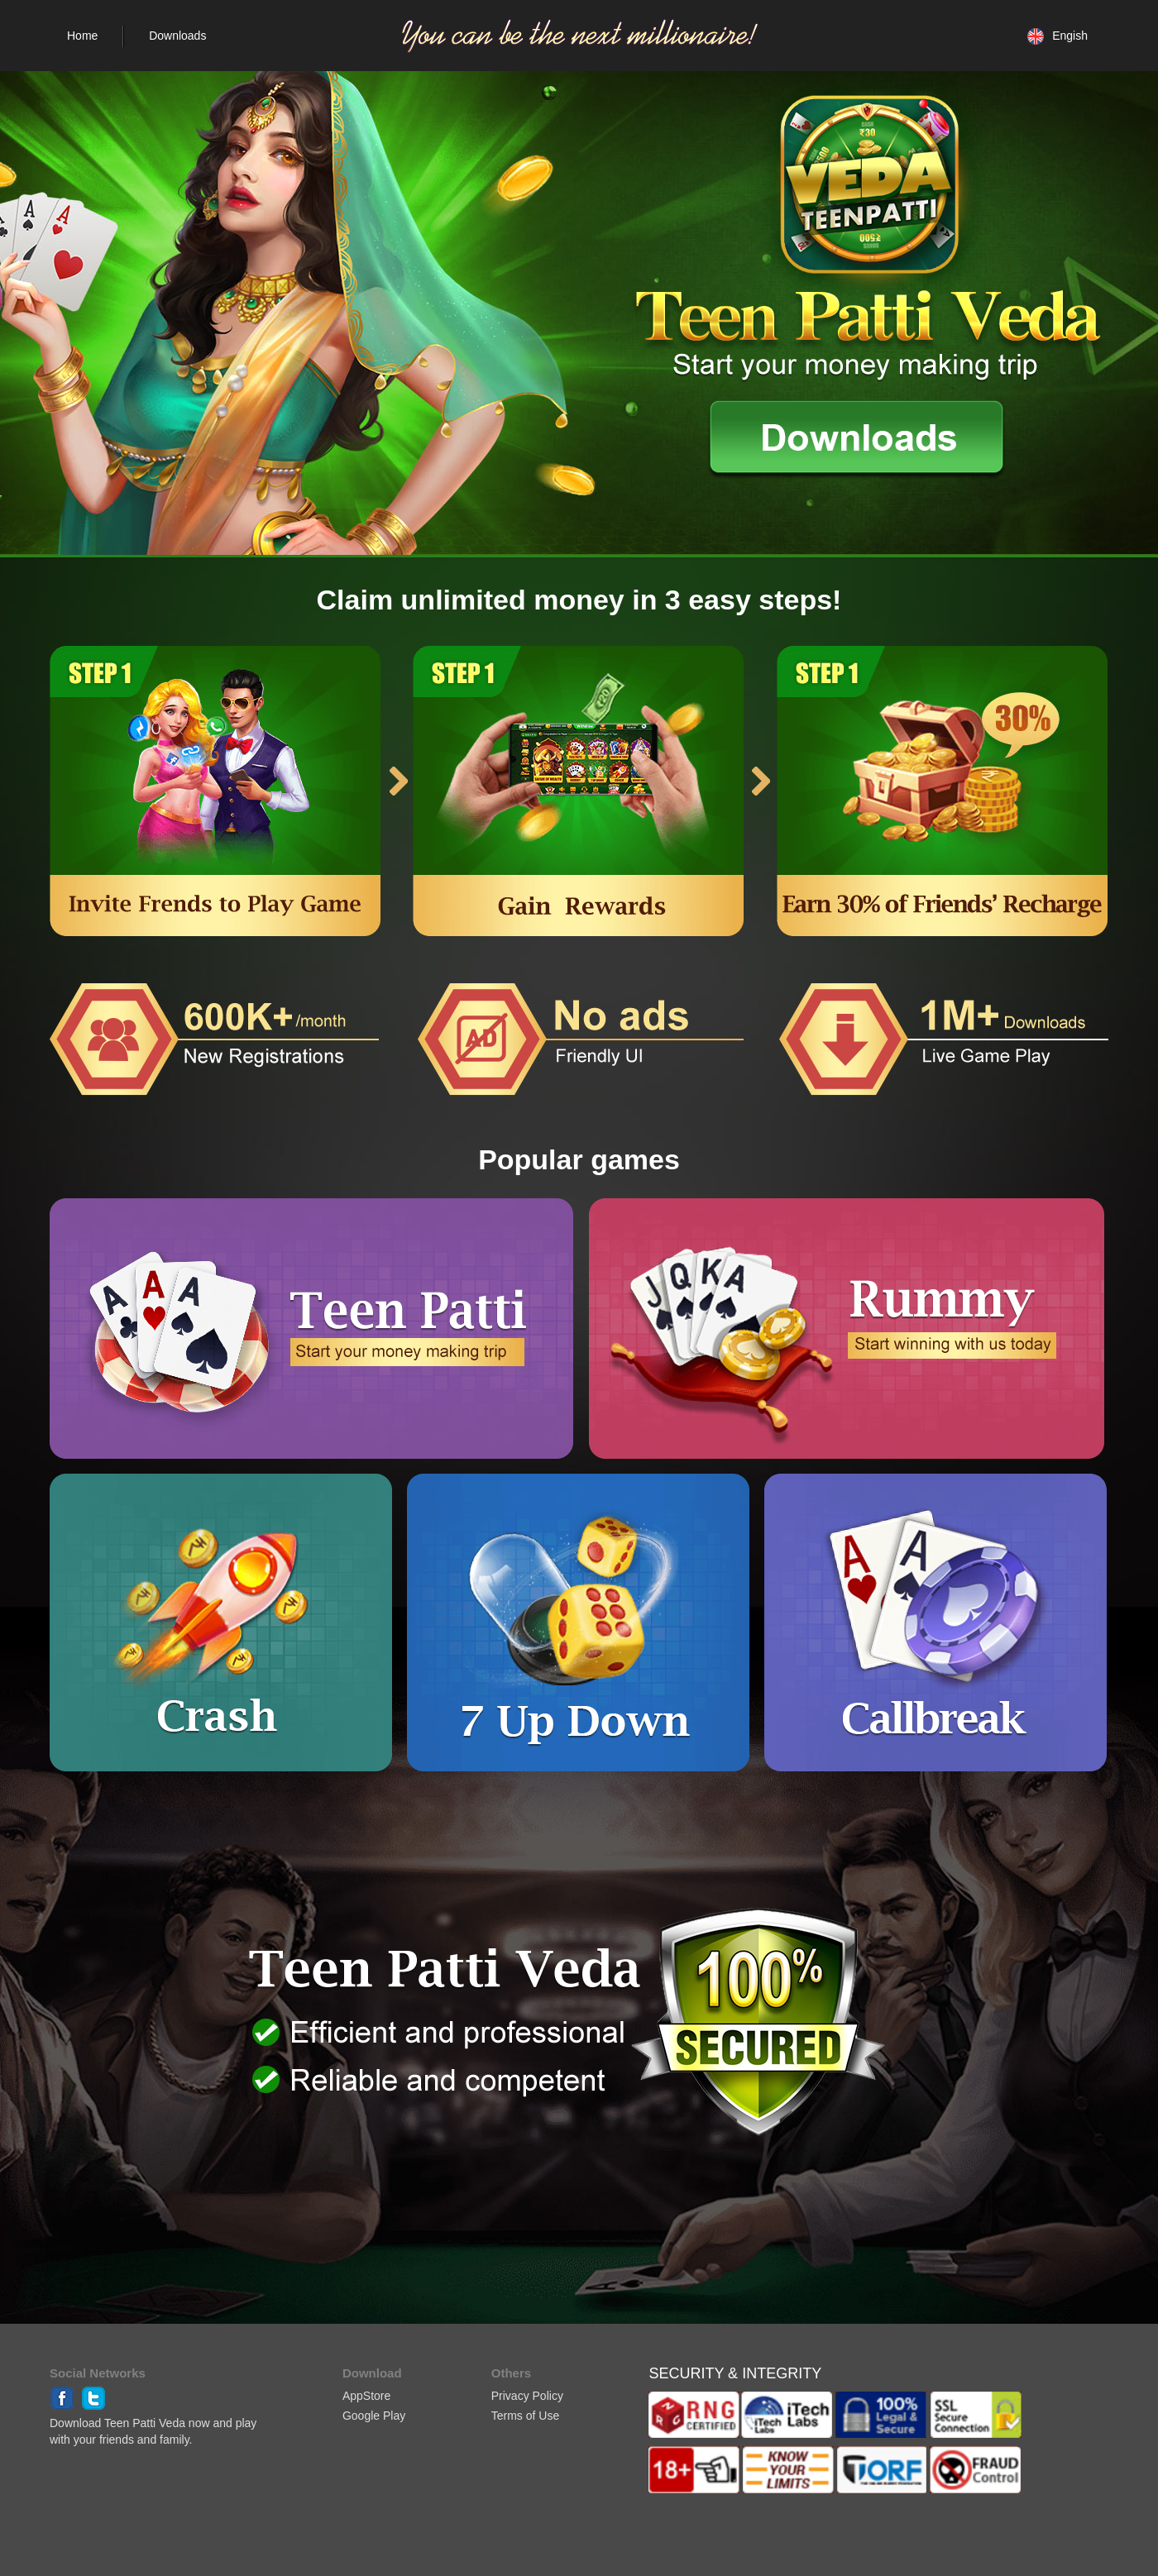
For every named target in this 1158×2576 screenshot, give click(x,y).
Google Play (373, 2415)
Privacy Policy (527, 2395)
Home (82, 35)
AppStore (366, 2395)
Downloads (177, 35)
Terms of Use (525, 2415)
